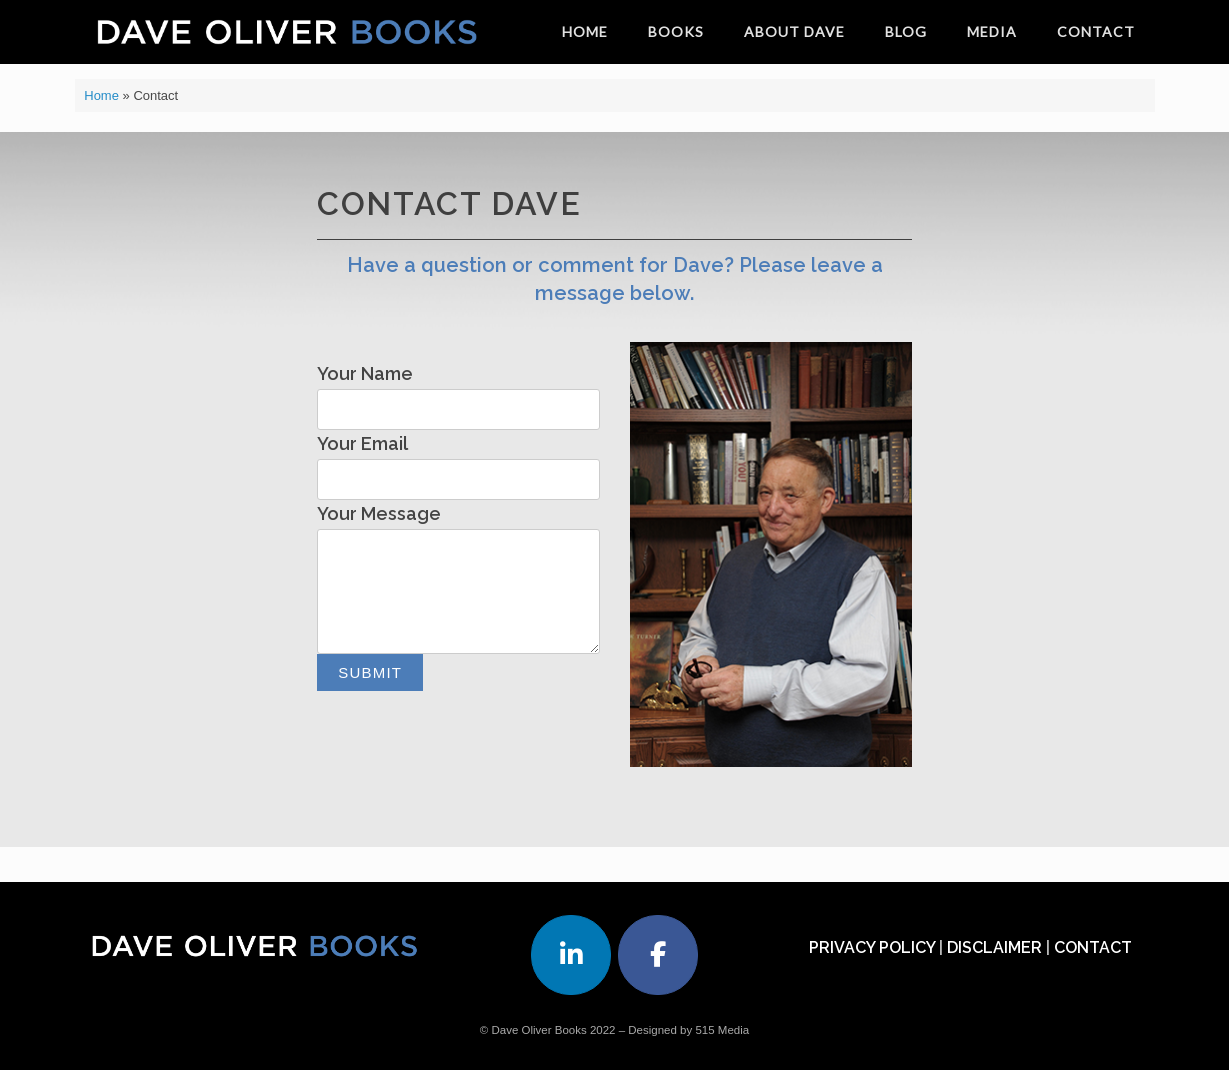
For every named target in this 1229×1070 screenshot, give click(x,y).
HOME (585, 31)
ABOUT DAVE (794, 31)
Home (101, 95)
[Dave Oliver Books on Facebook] (658, 955)
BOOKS (676, 31)
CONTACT (1096, 31)
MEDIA (992, 31)
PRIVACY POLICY (872, 947)
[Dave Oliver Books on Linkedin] (571, 955)
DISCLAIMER (994, 947)
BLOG (906, 31)
